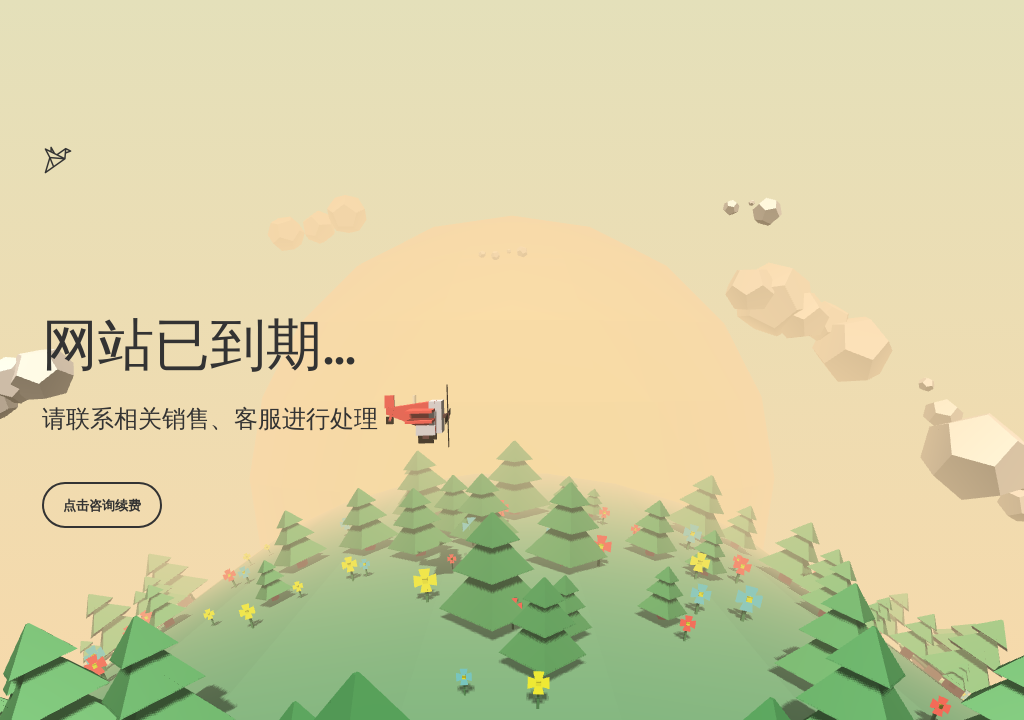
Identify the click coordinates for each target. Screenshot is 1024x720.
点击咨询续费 (102, 505)
